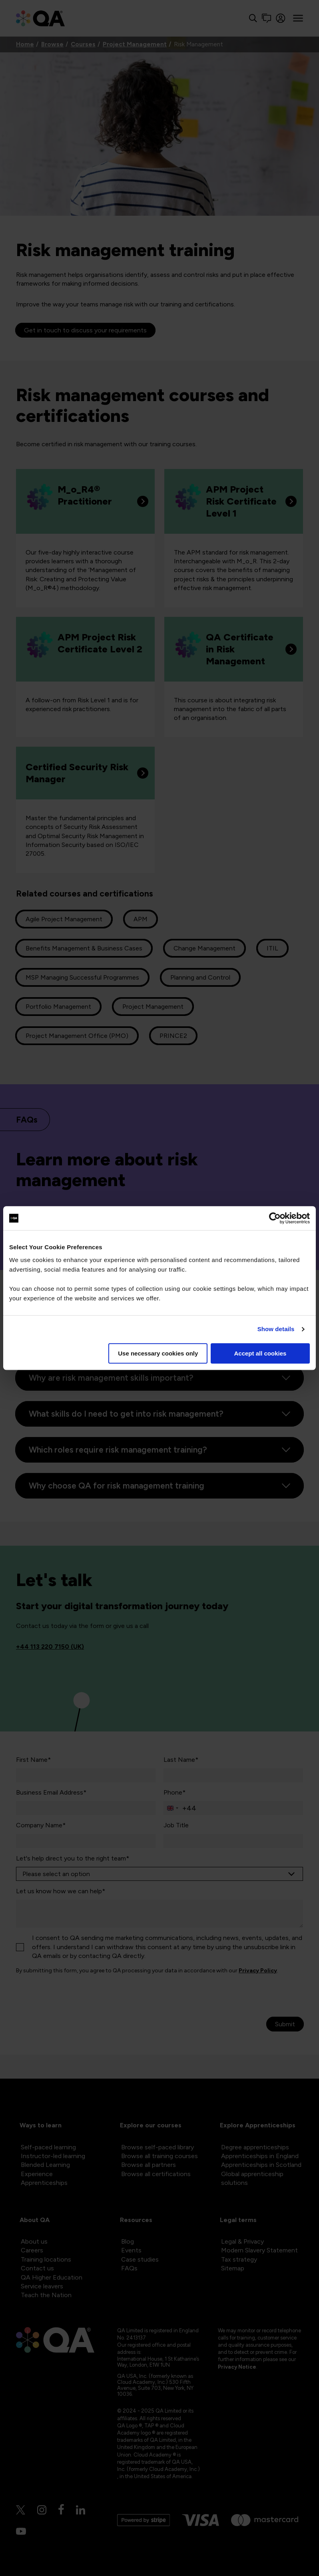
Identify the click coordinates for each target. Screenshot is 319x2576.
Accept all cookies (260, 1353)
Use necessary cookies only (158, 1353)
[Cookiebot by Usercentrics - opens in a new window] (275, 1218)
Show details (276, 1329)
